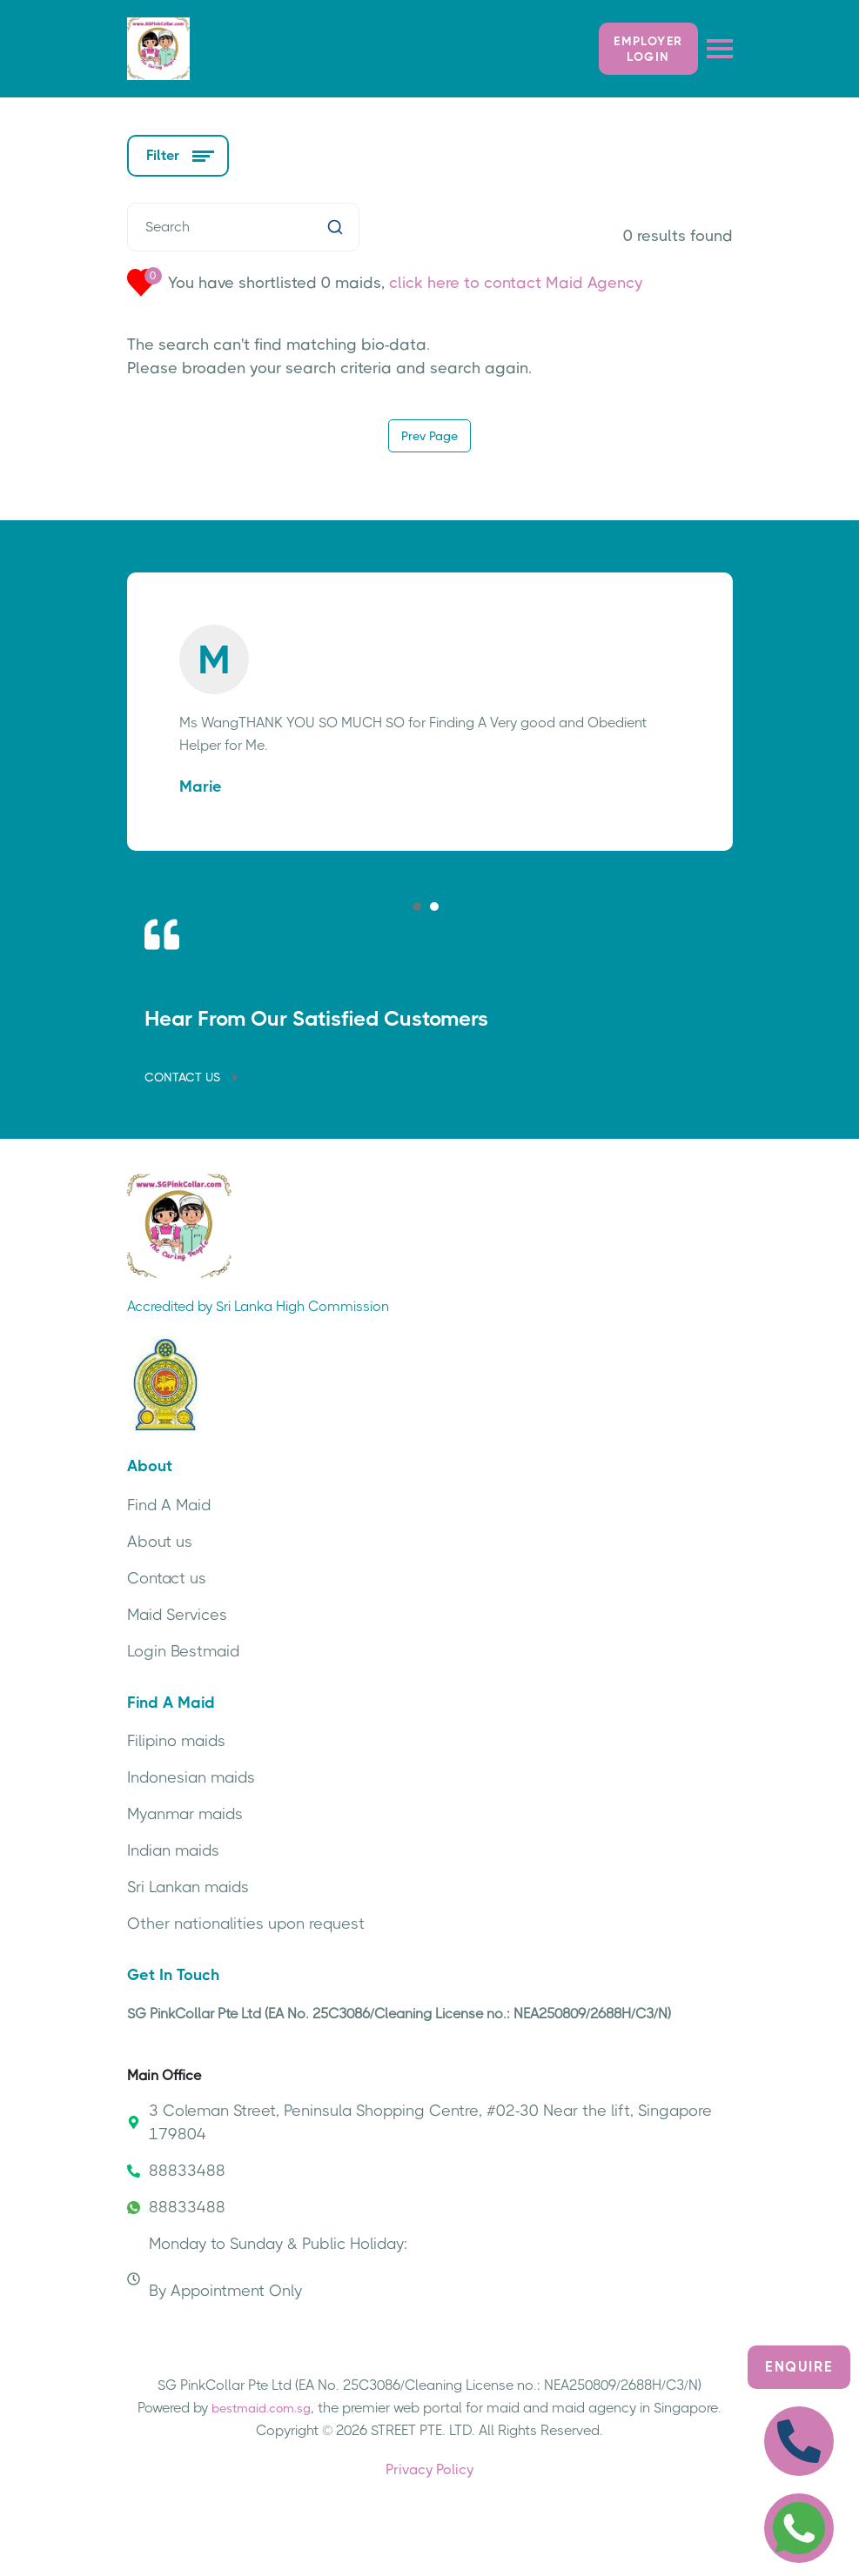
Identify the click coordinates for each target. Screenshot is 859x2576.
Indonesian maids (191, 1777)
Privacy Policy (429, 2469)
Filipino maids (176, 1741)
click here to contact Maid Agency (515, 282)
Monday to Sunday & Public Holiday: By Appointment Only (267, 2267)
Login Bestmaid (183, 1651)
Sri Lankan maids (188, 1887)
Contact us (166, 1578)
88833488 (176, 2170)
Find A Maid (169, 1505)
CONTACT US (193, 1077)
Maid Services (177, 1614)
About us (159, 1541)
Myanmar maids (185, 1814)
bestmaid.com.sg (261, 2408)
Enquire (799, 2367)
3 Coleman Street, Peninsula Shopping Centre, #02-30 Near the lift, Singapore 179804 (419, 2122)
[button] (417, 906)
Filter (178, 155)
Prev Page (429, 436)
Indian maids (173, 1850)
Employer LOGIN (648, 49)
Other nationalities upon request (246, 1923)
